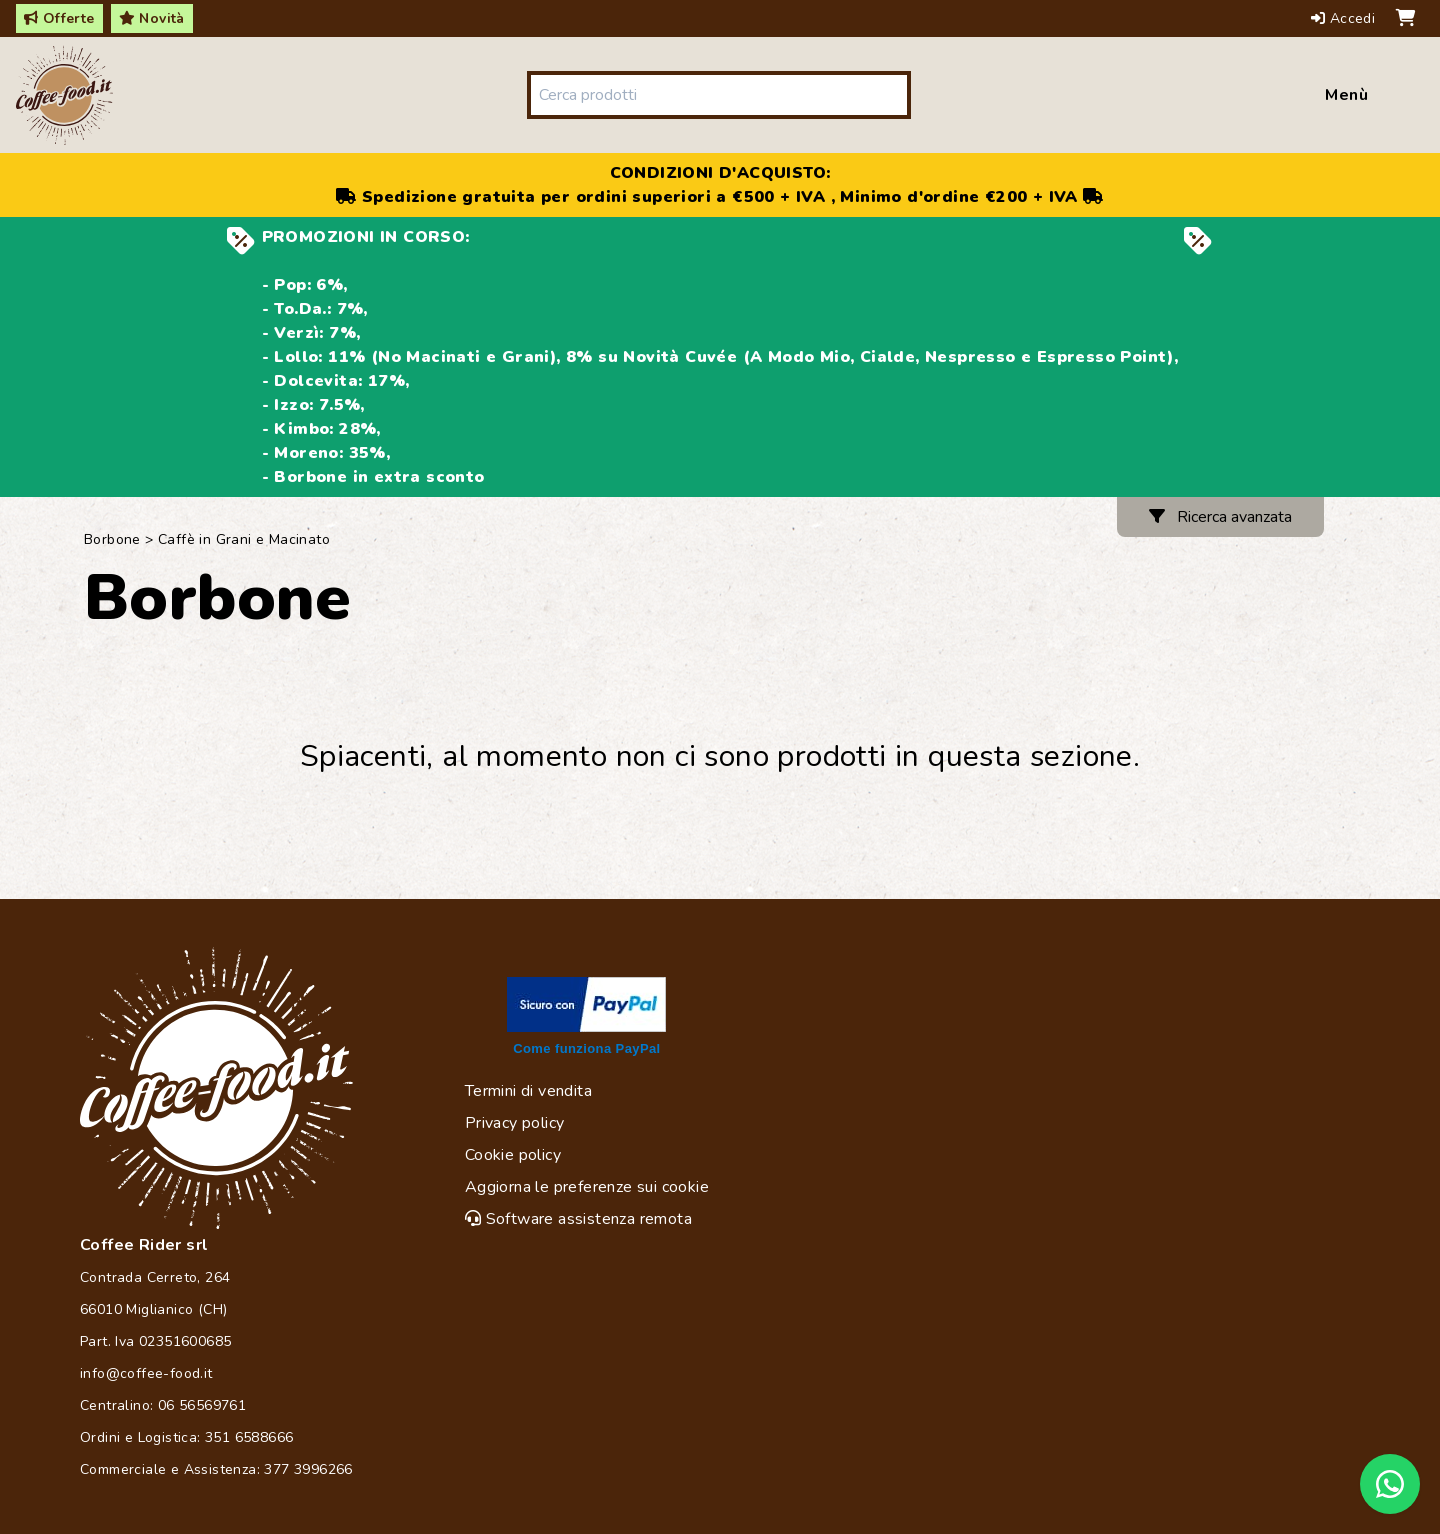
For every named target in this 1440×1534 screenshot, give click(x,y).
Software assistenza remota (578, 1219)
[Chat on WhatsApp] (1390, 1484)
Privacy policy (515, 1123)
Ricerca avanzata (1220, 517)
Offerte (59, 18)
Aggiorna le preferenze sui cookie (587, 1187)
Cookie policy (513, 1155)
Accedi (1345, 18)
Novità (152, 18)
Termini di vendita (528, 1091)
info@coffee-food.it (146, 1373)
